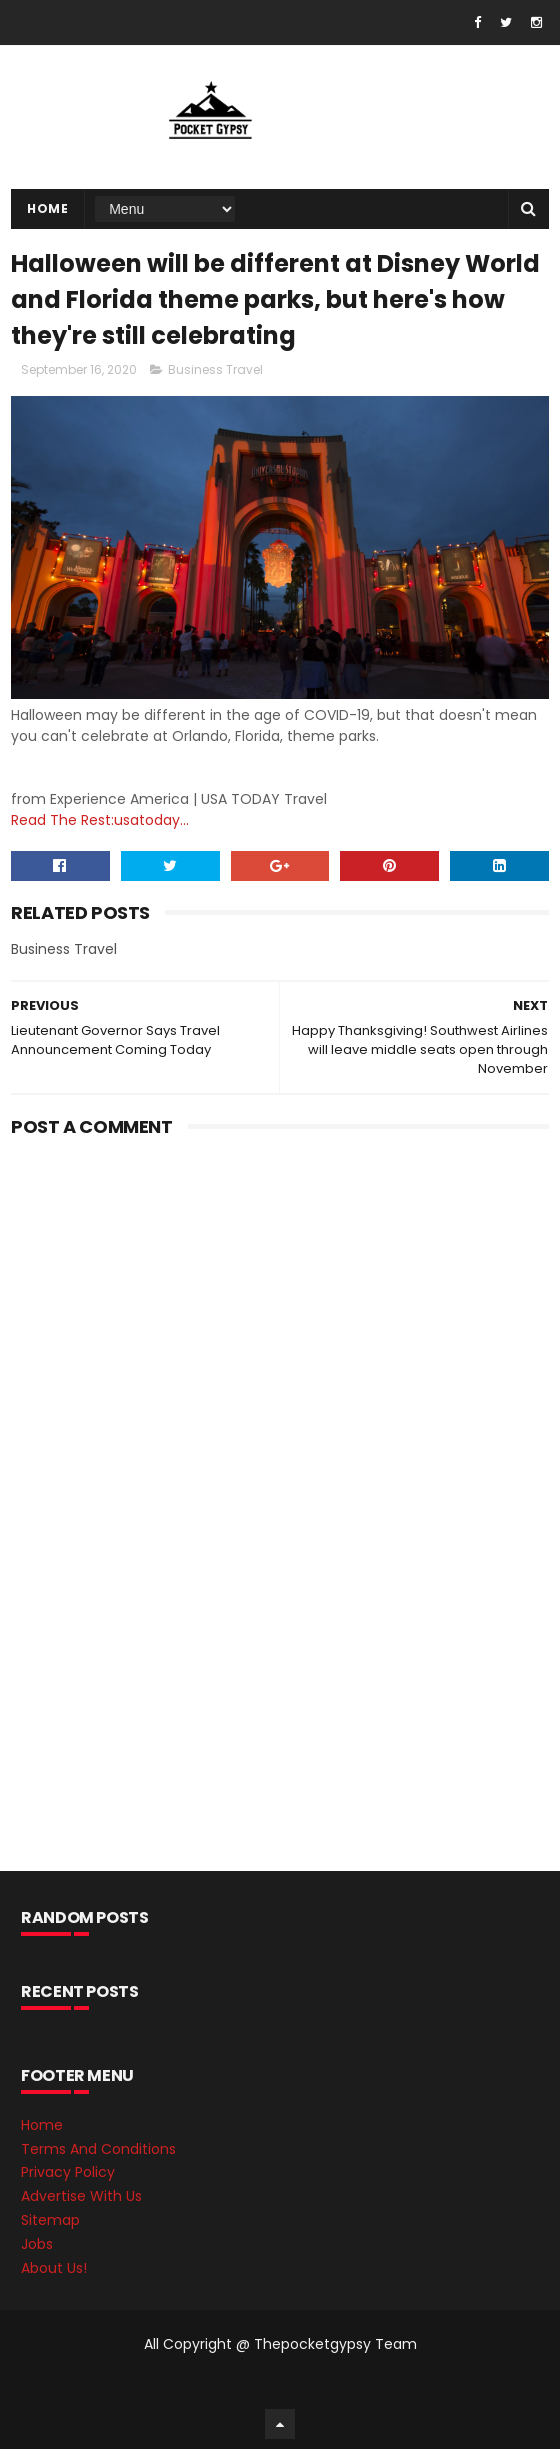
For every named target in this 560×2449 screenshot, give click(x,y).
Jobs (37, 2244)
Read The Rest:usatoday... (100, 820)
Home (47, 208)
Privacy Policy (68, 2172)
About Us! (54, 2268)
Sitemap (50, 2220)
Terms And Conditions (98, 2149)
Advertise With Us (81, 2196)
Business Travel (215, 369)
